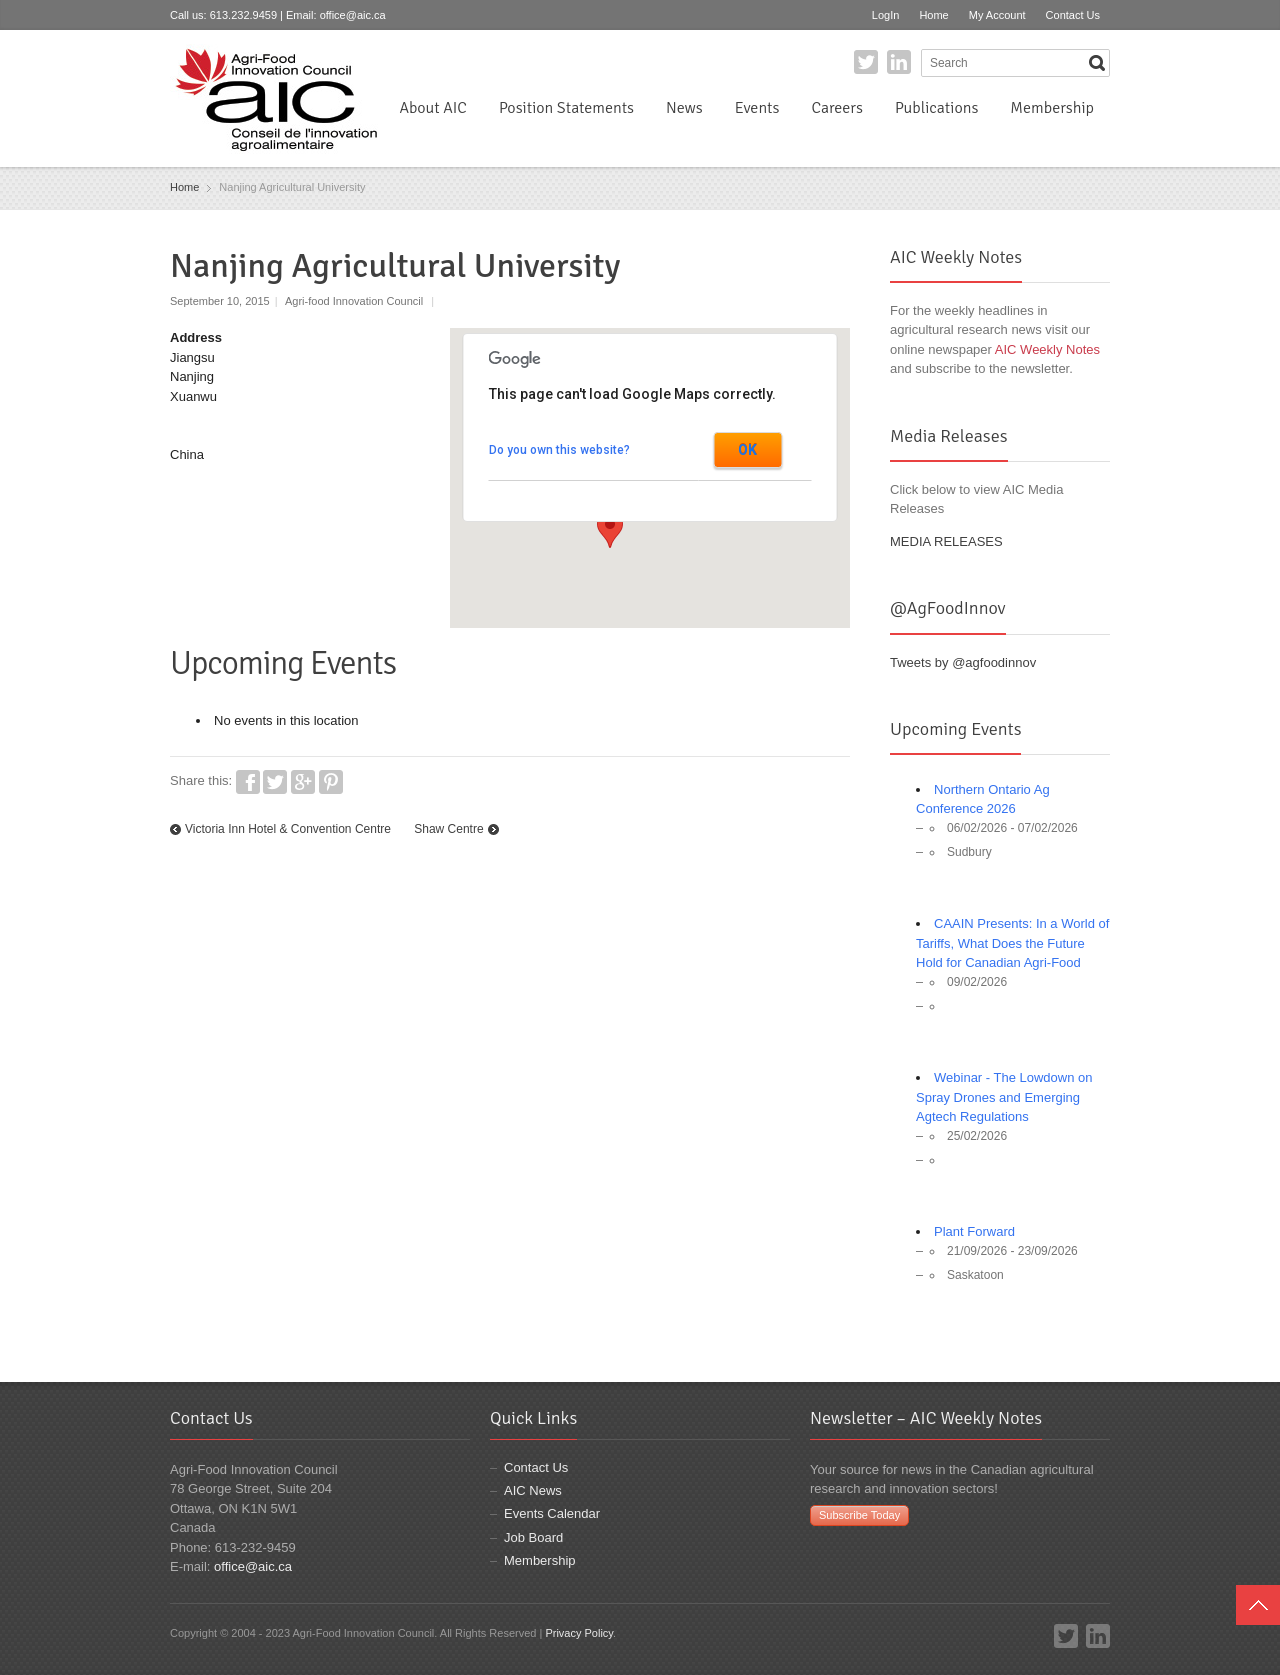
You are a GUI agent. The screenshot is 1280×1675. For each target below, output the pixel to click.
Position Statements (566, 108)
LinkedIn (899, 62)
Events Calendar (552, 1513)
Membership (1052, 108)
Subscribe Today (859, 1515)
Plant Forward (974, 1231)
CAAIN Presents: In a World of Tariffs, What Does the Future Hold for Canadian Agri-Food (1012, 943)
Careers (836, 108)
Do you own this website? (559, 450)
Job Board (533, 1537)
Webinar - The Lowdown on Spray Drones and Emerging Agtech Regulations (1004, 1097)
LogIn (886, 15)
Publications (936, 108)
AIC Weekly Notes (1047, 349)
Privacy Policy (579, 1633)
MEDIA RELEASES (946, 541)
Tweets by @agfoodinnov (963, 662)
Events (757, 108)
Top (1258, 1605)
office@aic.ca (353, 15)
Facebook (248, 782)
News (684, 108)
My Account (997, 15)
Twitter (866, 62)
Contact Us (1073, 15)
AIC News (533, 1490)
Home (933, 15)
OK (747, 450)
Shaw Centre (448, 829)
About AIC (433, 108)
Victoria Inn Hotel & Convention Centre (288, 829)
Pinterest (331, 782)
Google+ (303, 782)
